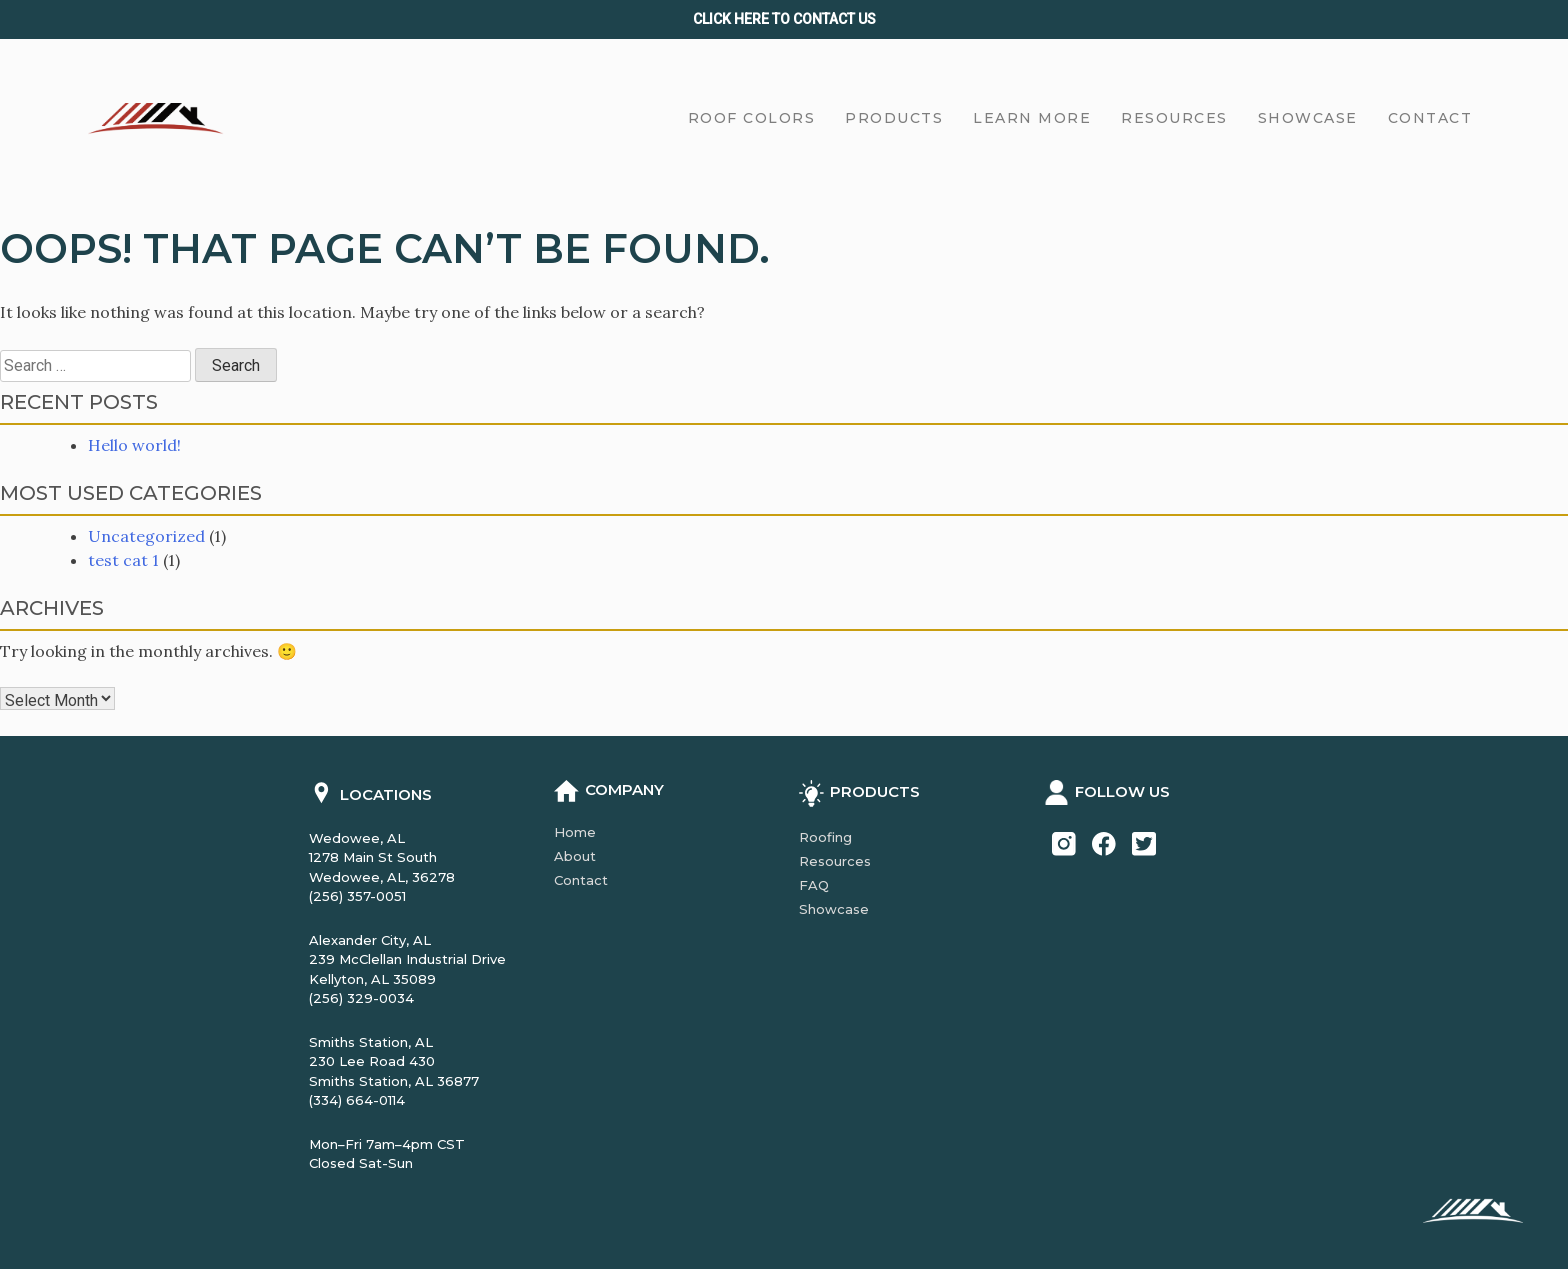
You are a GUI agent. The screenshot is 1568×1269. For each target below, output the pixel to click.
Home (575, 832)
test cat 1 (123, 560)
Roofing (825, 837)
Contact (581, 880)
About (575, 856)
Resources (835, 861)
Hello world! (134, 445)
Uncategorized (146, 536)
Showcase (834, 909)
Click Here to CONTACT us (784, 19)
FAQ (814, 885)
